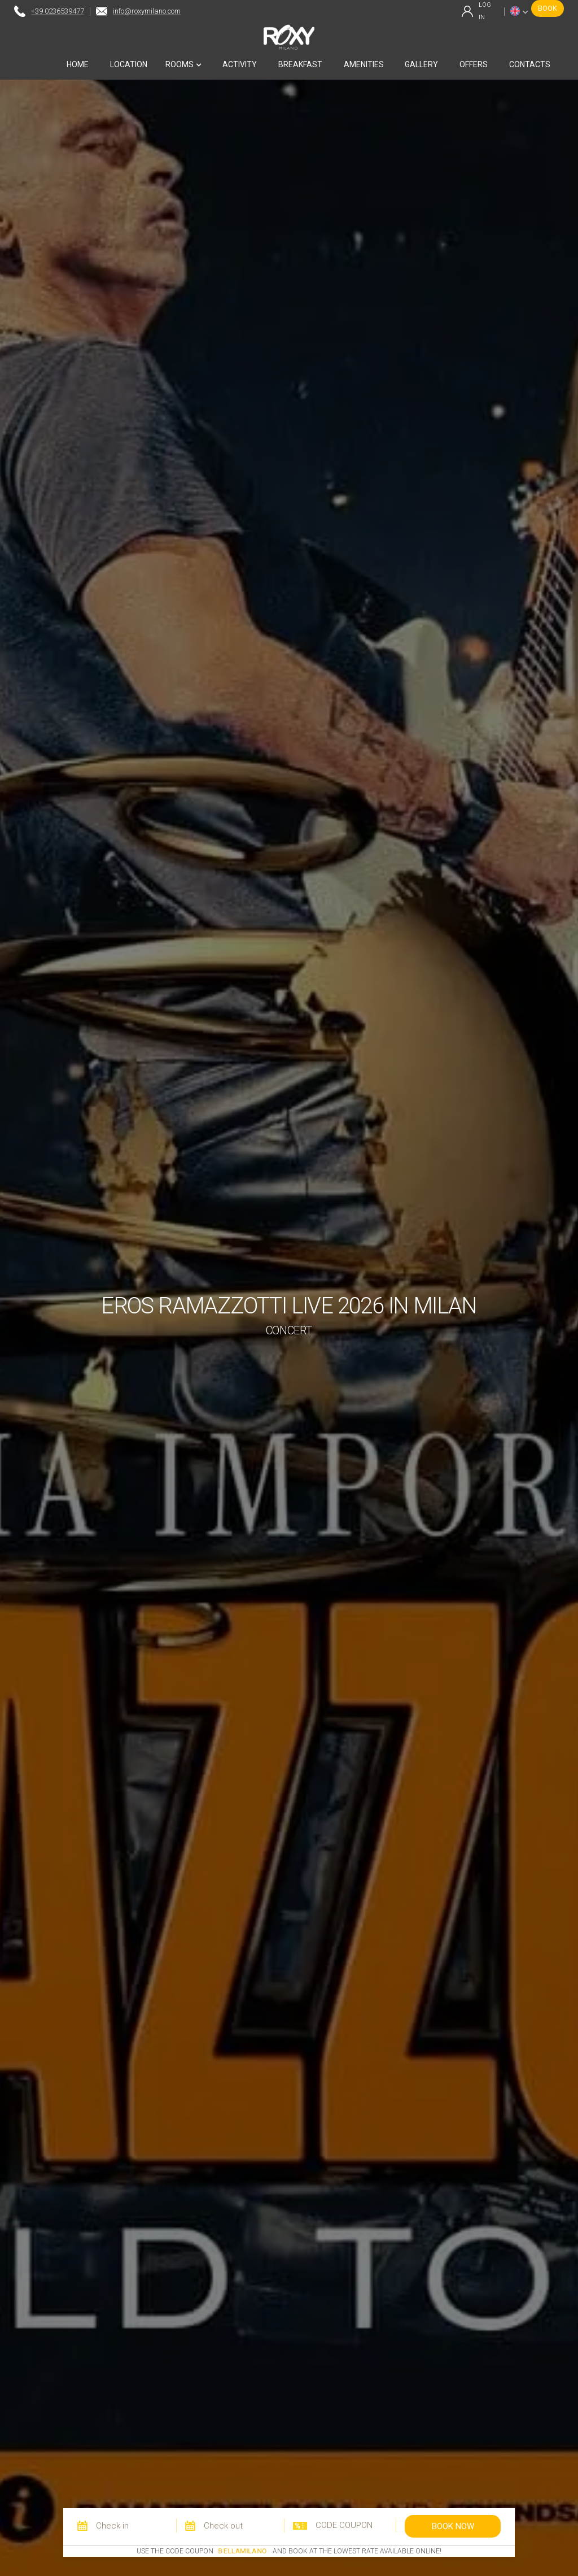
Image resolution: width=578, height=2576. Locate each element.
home (78, 64)
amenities (364, 64)
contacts (529, 64)
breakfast (300, 64)
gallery (421, 64)
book (547, 8)
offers (473, 64)
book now (453, 2526)
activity (239, 64)
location (128, 64)
